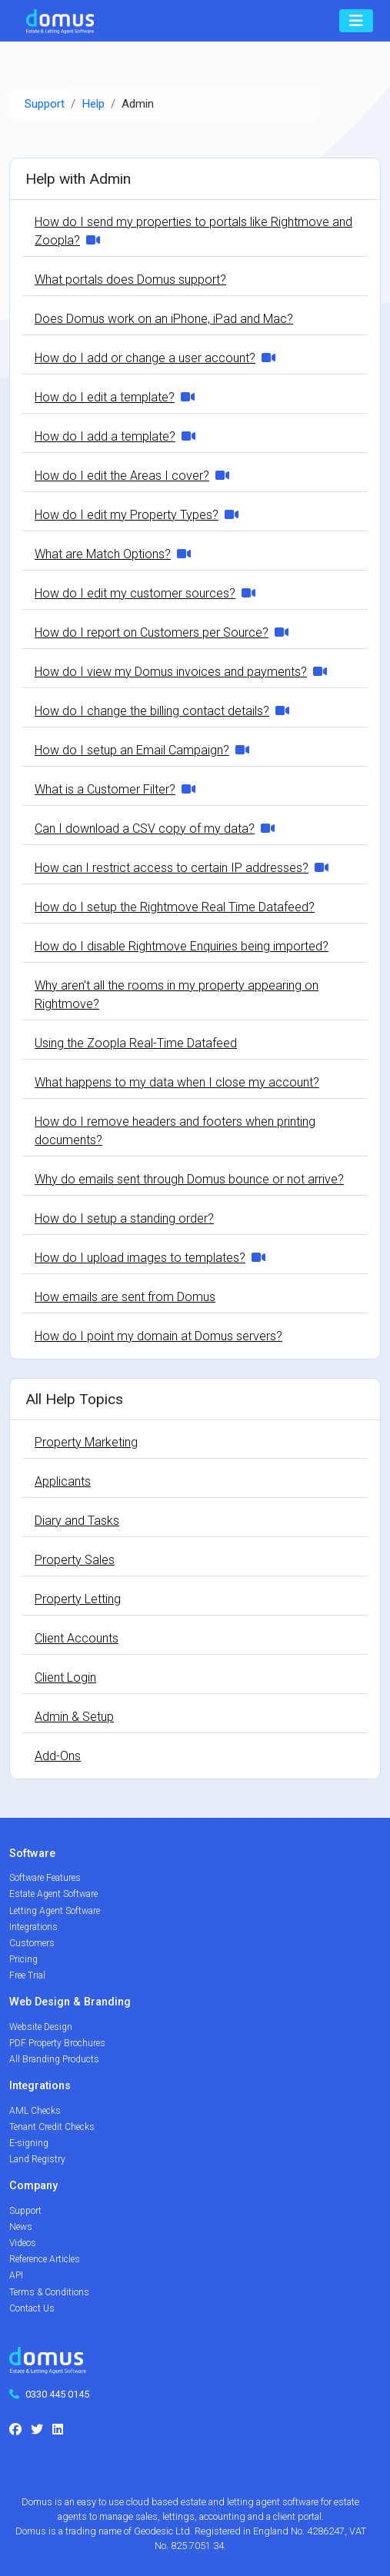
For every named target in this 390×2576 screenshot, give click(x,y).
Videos (22, 2243)
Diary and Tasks (77, 1520)
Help (93, 104)
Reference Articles (44, 2259)
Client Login (65, 1677)
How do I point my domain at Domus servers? (158, 1336)
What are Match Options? (103, 554)
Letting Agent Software (54, 1910)
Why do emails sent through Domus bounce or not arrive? (189, 1179)
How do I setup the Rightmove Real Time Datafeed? (175, 907)
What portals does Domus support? (130, 279)
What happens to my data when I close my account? (177, 1082)
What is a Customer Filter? (105, 789)
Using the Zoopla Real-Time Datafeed (136, 1043)
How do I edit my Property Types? (126, 515)
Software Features (45, 1877)
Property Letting (78, 1599)
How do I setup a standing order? (124, 1218)
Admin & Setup (74, 1716)
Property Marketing (86, 1442)
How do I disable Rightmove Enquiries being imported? (181, 946)
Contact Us (32, 2308)
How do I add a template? (105, 436)
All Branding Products (54, 2059)
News (20, 2227)
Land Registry (37, 2159)
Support (45, 104)
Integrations (33, 1927)
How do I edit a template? (105, 397)
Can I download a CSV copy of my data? (145, 828)
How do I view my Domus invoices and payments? (171, 671)
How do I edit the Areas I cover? (122, 475)
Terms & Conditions (49, 2292)
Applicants (63, 1481)
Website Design (40, 2027)
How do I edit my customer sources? (135, 593)
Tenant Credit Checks (52, 2127)
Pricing (23, 1959)
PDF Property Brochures (57, 2043)
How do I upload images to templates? (140, 1257)
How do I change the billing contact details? (152, 711)
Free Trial (27, 1975)
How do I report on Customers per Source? (151, 632)
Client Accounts (76, 1638)
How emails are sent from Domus (125, 1297)
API (16, 2275)
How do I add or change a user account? (145, 358)
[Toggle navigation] (356, 20)
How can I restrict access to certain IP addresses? (171, 867)
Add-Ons (58, 1756)
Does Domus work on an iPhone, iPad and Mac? (164, 318)
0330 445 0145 (57, 2394)
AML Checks (35, 2110)
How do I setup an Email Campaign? (132, 750)
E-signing (28, 2143)
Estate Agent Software (53, 1894)
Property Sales (75, 1560)
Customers (32, 1943)
